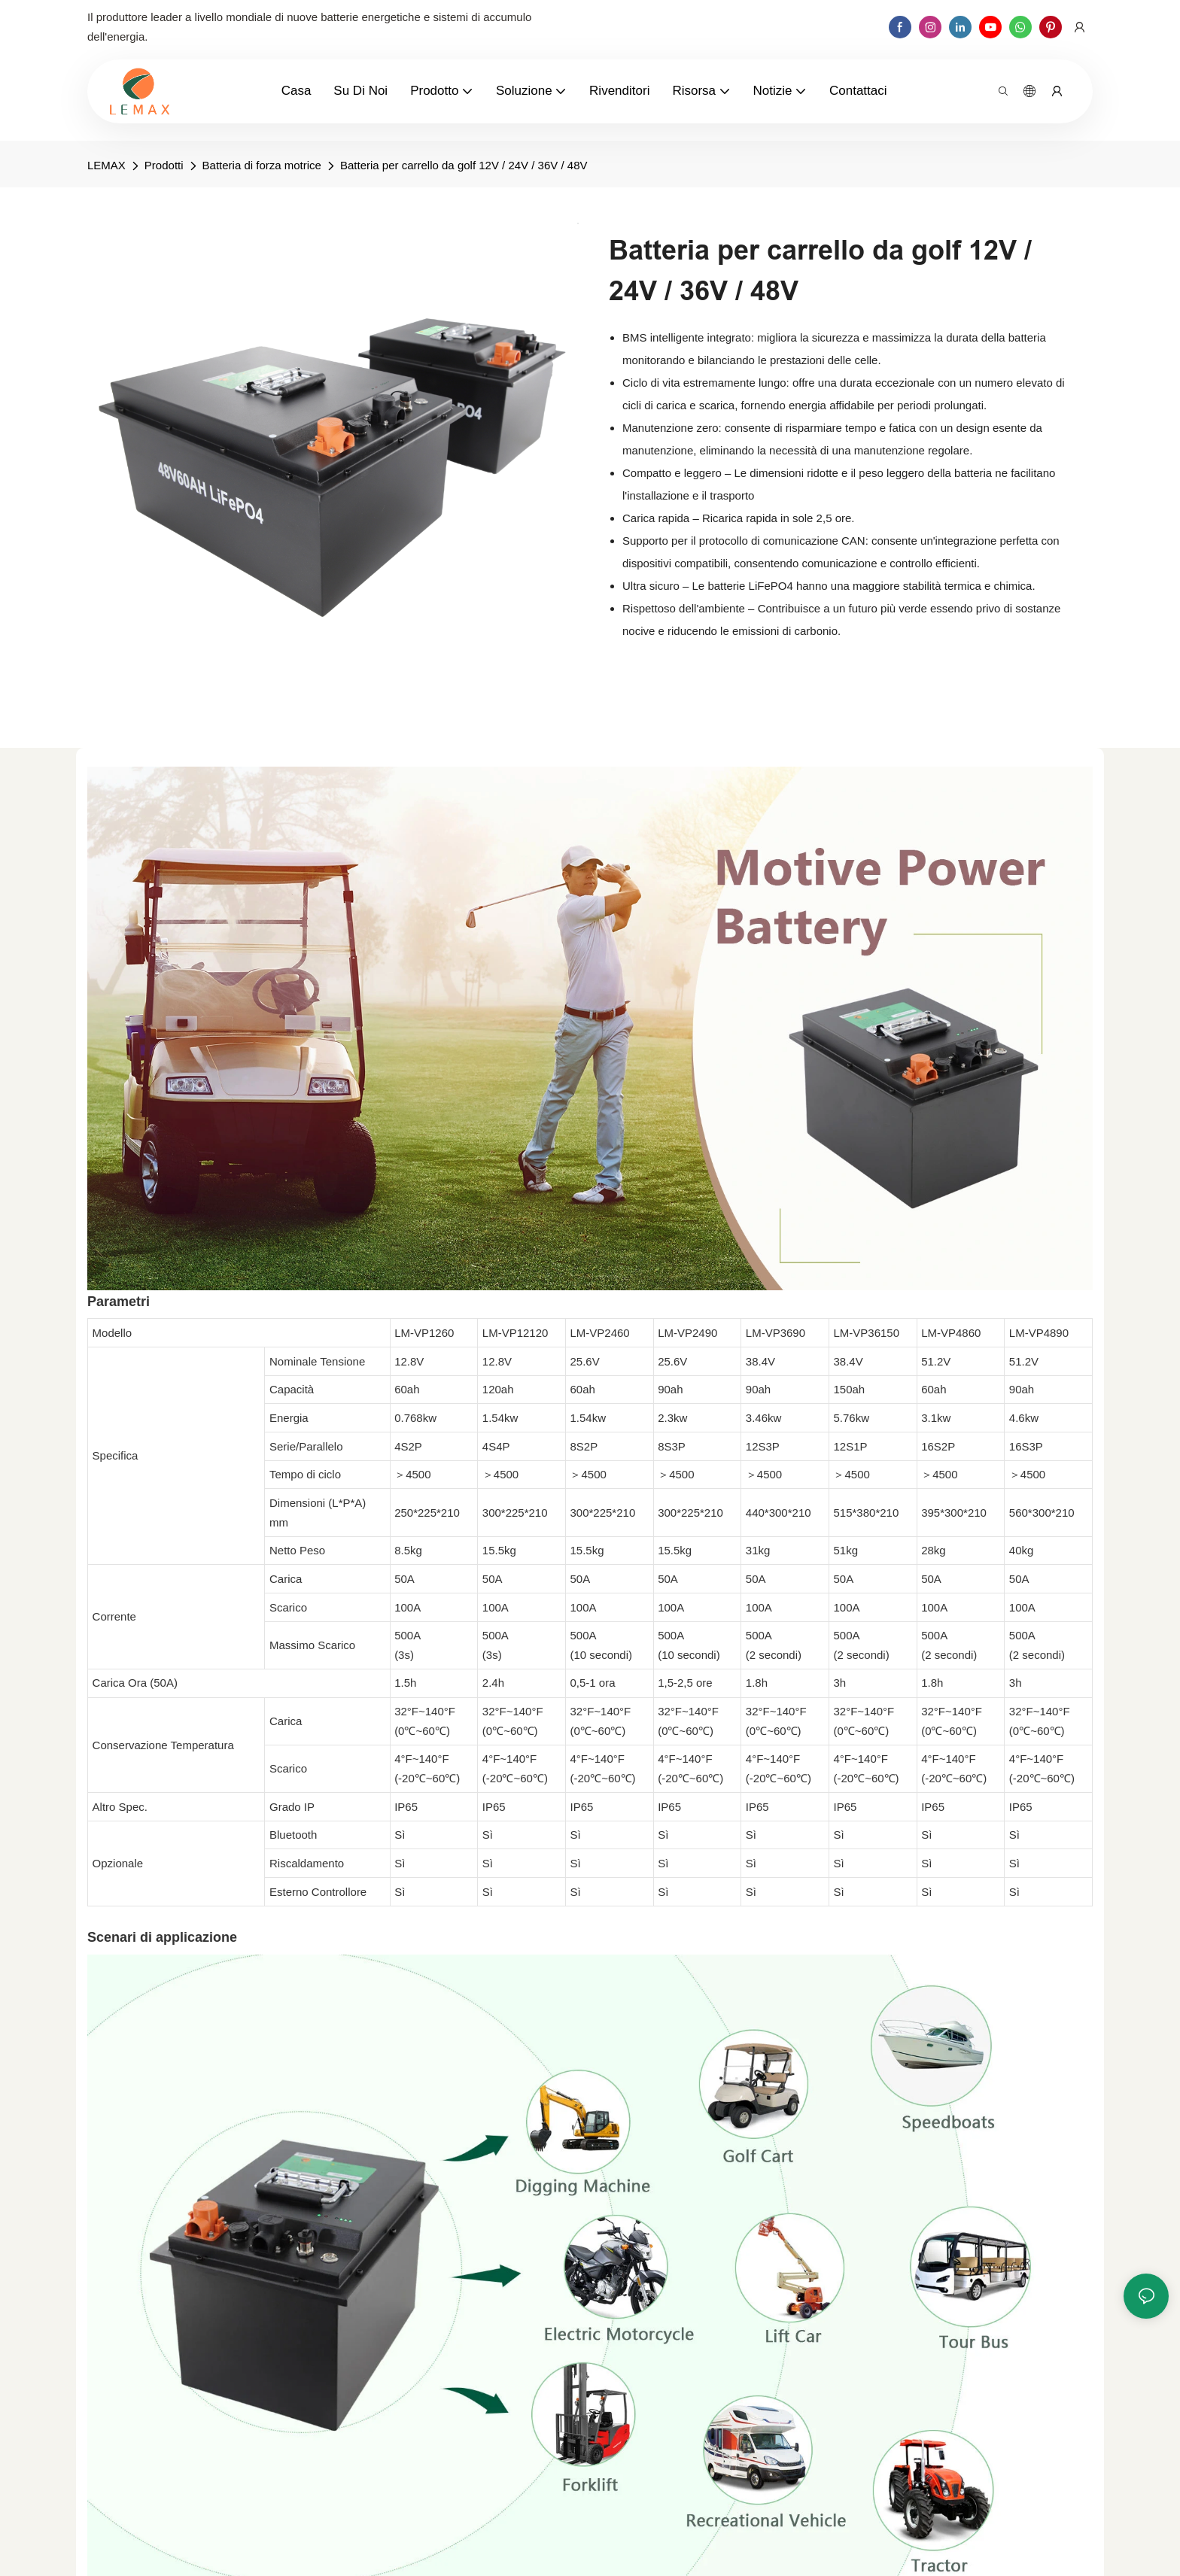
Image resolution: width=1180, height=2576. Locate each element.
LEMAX (106, 165)
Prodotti (164, 165)
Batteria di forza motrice (261, 165)
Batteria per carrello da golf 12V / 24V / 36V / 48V (464, 165)
